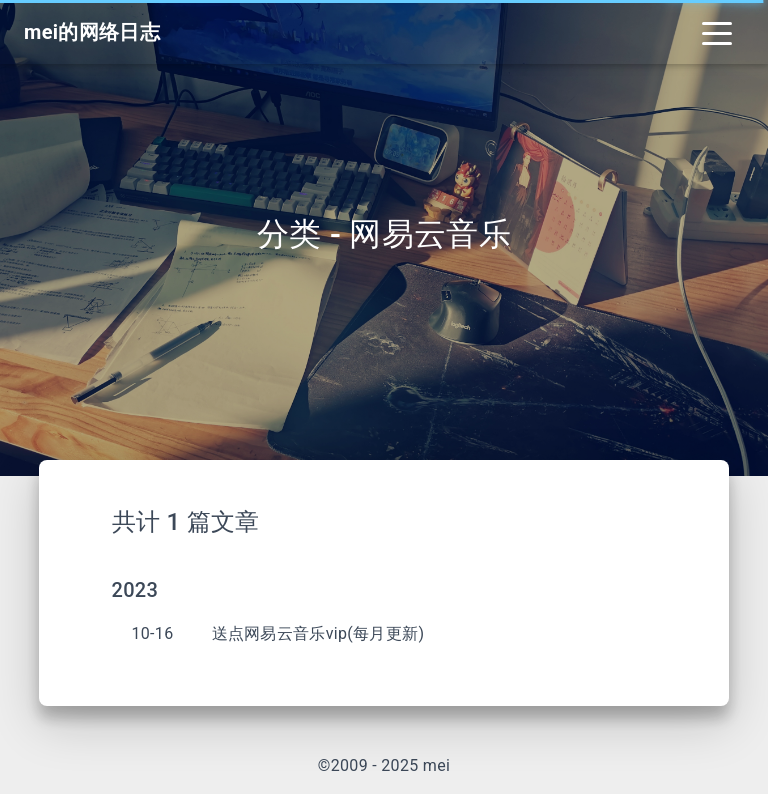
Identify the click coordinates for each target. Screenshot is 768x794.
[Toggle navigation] (717, 32)
